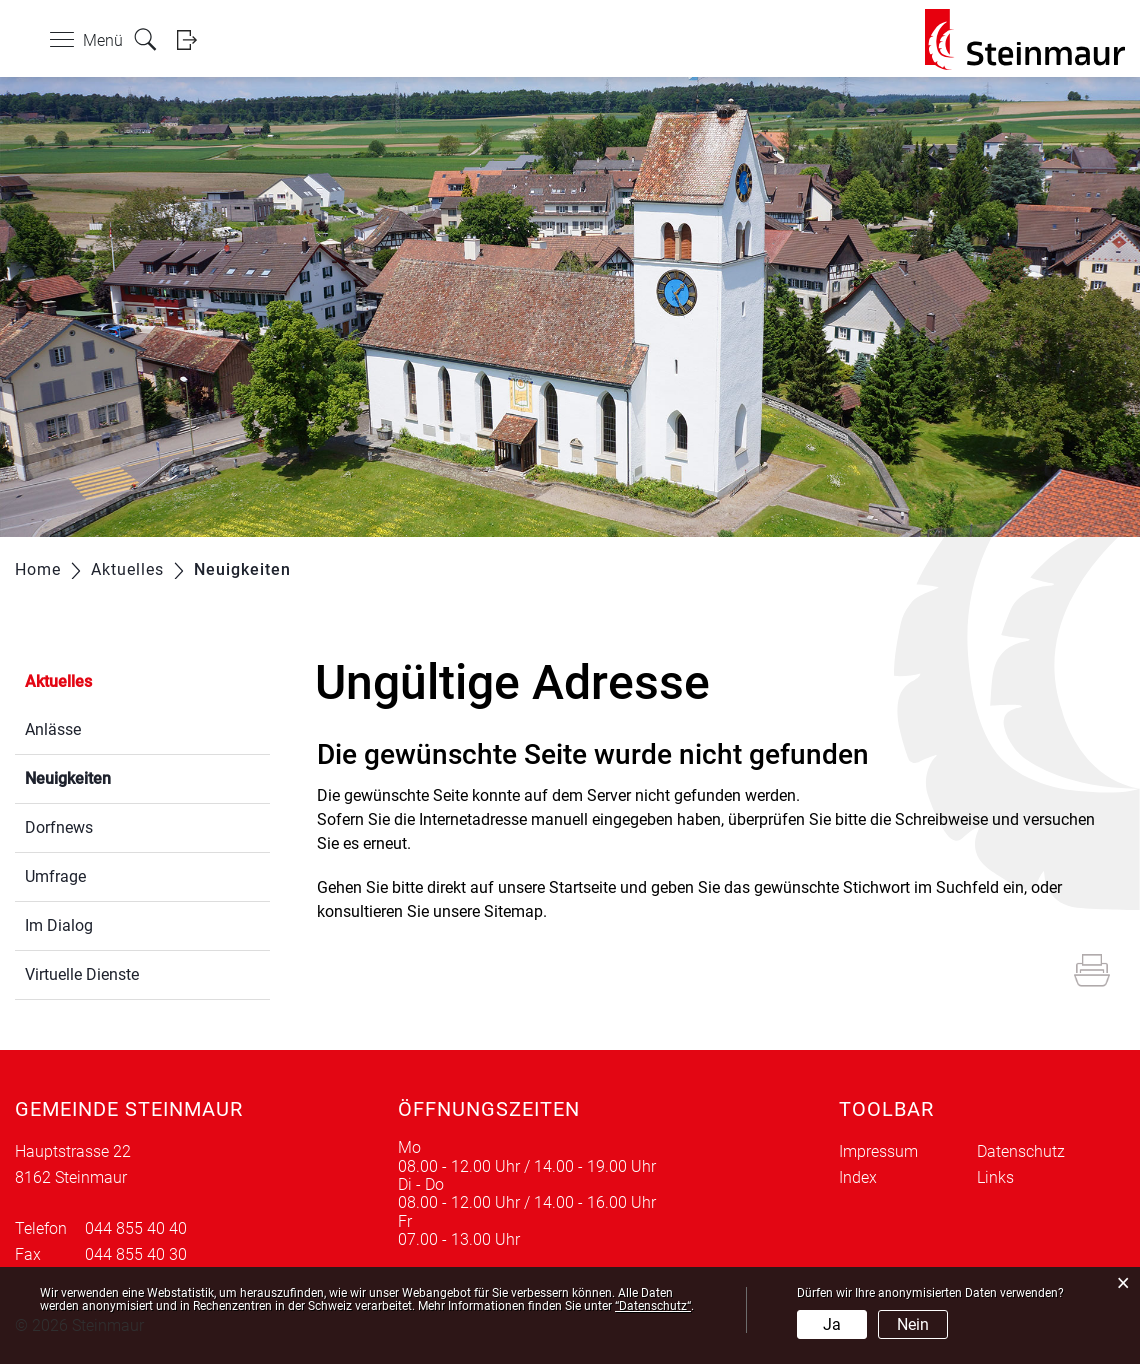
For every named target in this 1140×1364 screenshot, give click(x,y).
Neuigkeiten (115, 776)
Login (193, 39)
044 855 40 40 (136, 1228)
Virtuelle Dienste (82, 974)
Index (858, 1177)
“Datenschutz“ (653, 1306)
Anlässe (53, 729)
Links (995, 1177)
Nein (913, 1324)
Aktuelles (58, 681)
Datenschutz (1021, 1151)
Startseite (582, 887)
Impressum (878, 1151)
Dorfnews (59, 827)
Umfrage (55, 876)
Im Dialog (59, 925)
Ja (832, 1324)
